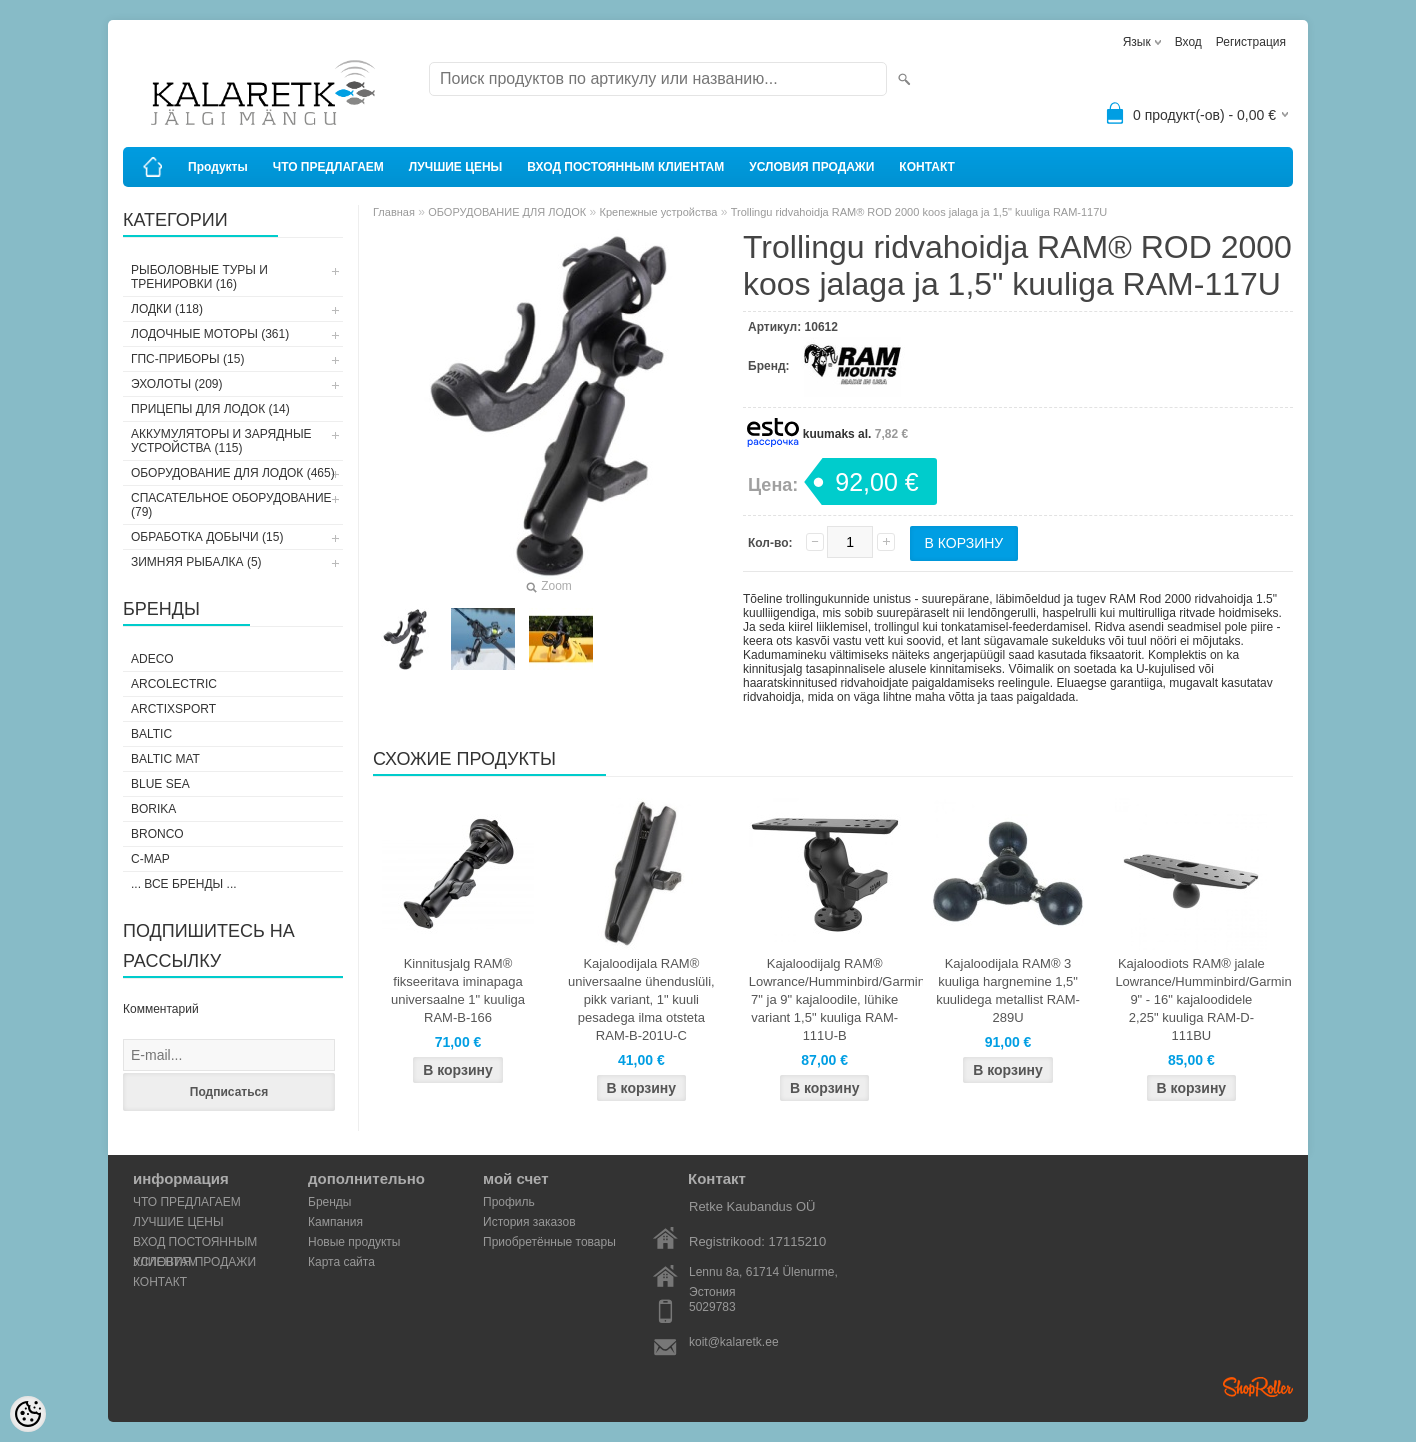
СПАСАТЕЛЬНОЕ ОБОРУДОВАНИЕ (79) (231, 505)
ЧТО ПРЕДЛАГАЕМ (328, 167)
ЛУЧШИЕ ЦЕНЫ (456, 167)
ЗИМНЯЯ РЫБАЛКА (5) (196, 562)
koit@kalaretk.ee (734, 1342)
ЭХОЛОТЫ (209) (177, 384)
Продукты (218, 167)
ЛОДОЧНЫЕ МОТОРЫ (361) (210, 334)
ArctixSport (173, 709)
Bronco (157, 834)
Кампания (335, 1222)
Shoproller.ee (1258, 1387)
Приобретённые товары (549, 1242)
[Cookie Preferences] (28, 1414)
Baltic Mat (165, 759)
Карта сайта (341, 1262)
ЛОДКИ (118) (167, 309)
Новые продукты (354, 1242)
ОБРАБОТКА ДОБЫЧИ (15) (207, 537)
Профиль (509, 1202)
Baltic (151, 734)
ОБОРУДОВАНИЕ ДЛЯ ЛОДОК (507, 212)
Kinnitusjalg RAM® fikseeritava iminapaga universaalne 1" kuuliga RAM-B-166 (458, 990)
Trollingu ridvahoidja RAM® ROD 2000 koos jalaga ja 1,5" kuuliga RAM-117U (919, 212)
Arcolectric (174, 684)
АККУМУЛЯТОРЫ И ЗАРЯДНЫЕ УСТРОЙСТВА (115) (221, 441)
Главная (394, 212)
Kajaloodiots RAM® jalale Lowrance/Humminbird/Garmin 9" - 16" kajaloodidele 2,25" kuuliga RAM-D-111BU (1195, 999)
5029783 (712, 1307)
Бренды (329, 1202)
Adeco (152, 659)
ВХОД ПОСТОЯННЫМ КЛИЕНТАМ (625, 167)
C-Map (150, 859)
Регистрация (1251, 42)
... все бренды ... (184, 884)
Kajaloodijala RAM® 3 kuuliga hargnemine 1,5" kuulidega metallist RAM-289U (1008, 990)
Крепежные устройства (659, 212)
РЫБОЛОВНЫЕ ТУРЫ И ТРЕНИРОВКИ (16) (199, 277)
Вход (1188, 42)
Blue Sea (160, 784)
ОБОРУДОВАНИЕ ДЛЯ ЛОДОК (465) (233, 473)
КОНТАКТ (927, 167)
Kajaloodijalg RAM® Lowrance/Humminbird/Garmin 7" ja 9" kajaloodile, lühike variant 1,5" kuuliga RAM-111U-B (829, 999)
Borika (153, 809)
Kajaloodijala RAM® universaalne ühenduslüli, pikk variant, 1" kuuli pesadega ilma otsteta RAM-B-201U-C (641, 999)
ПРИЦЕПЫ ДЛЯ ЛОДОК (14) (210, 409)
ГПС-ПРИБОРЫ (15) (187, 359)
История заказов (529, 1222)
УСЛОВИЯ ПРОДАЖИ (811, 167)
